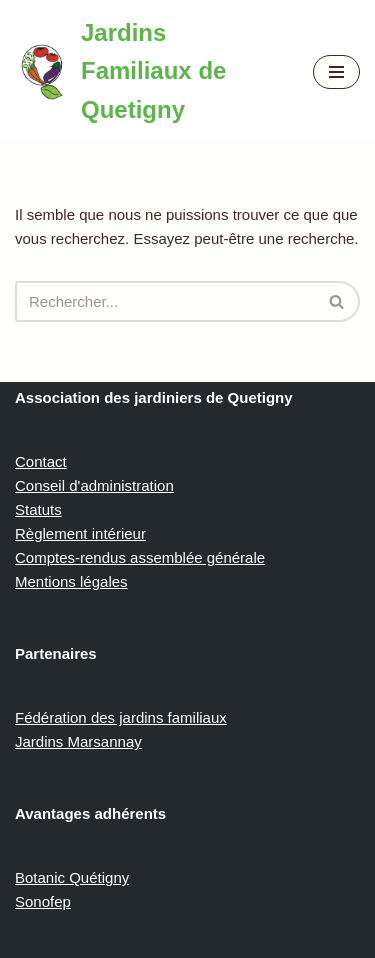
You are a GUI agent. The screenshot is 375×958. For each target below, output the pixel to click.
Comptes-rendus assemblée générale (140, 557)
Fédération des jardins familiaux (121, 717)
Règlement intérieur (80, 533)
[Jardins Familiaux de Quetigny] (149, 71)
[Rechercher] (165, 301)
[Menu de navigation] (336, 72)
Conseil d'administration (94, 485)
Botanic (42, 877)
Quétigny (99, 877)
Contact (41, 461)
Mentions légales (71, 581)
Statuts (38, 509)
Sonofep (43, 901)
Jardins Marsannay (78, 741)
